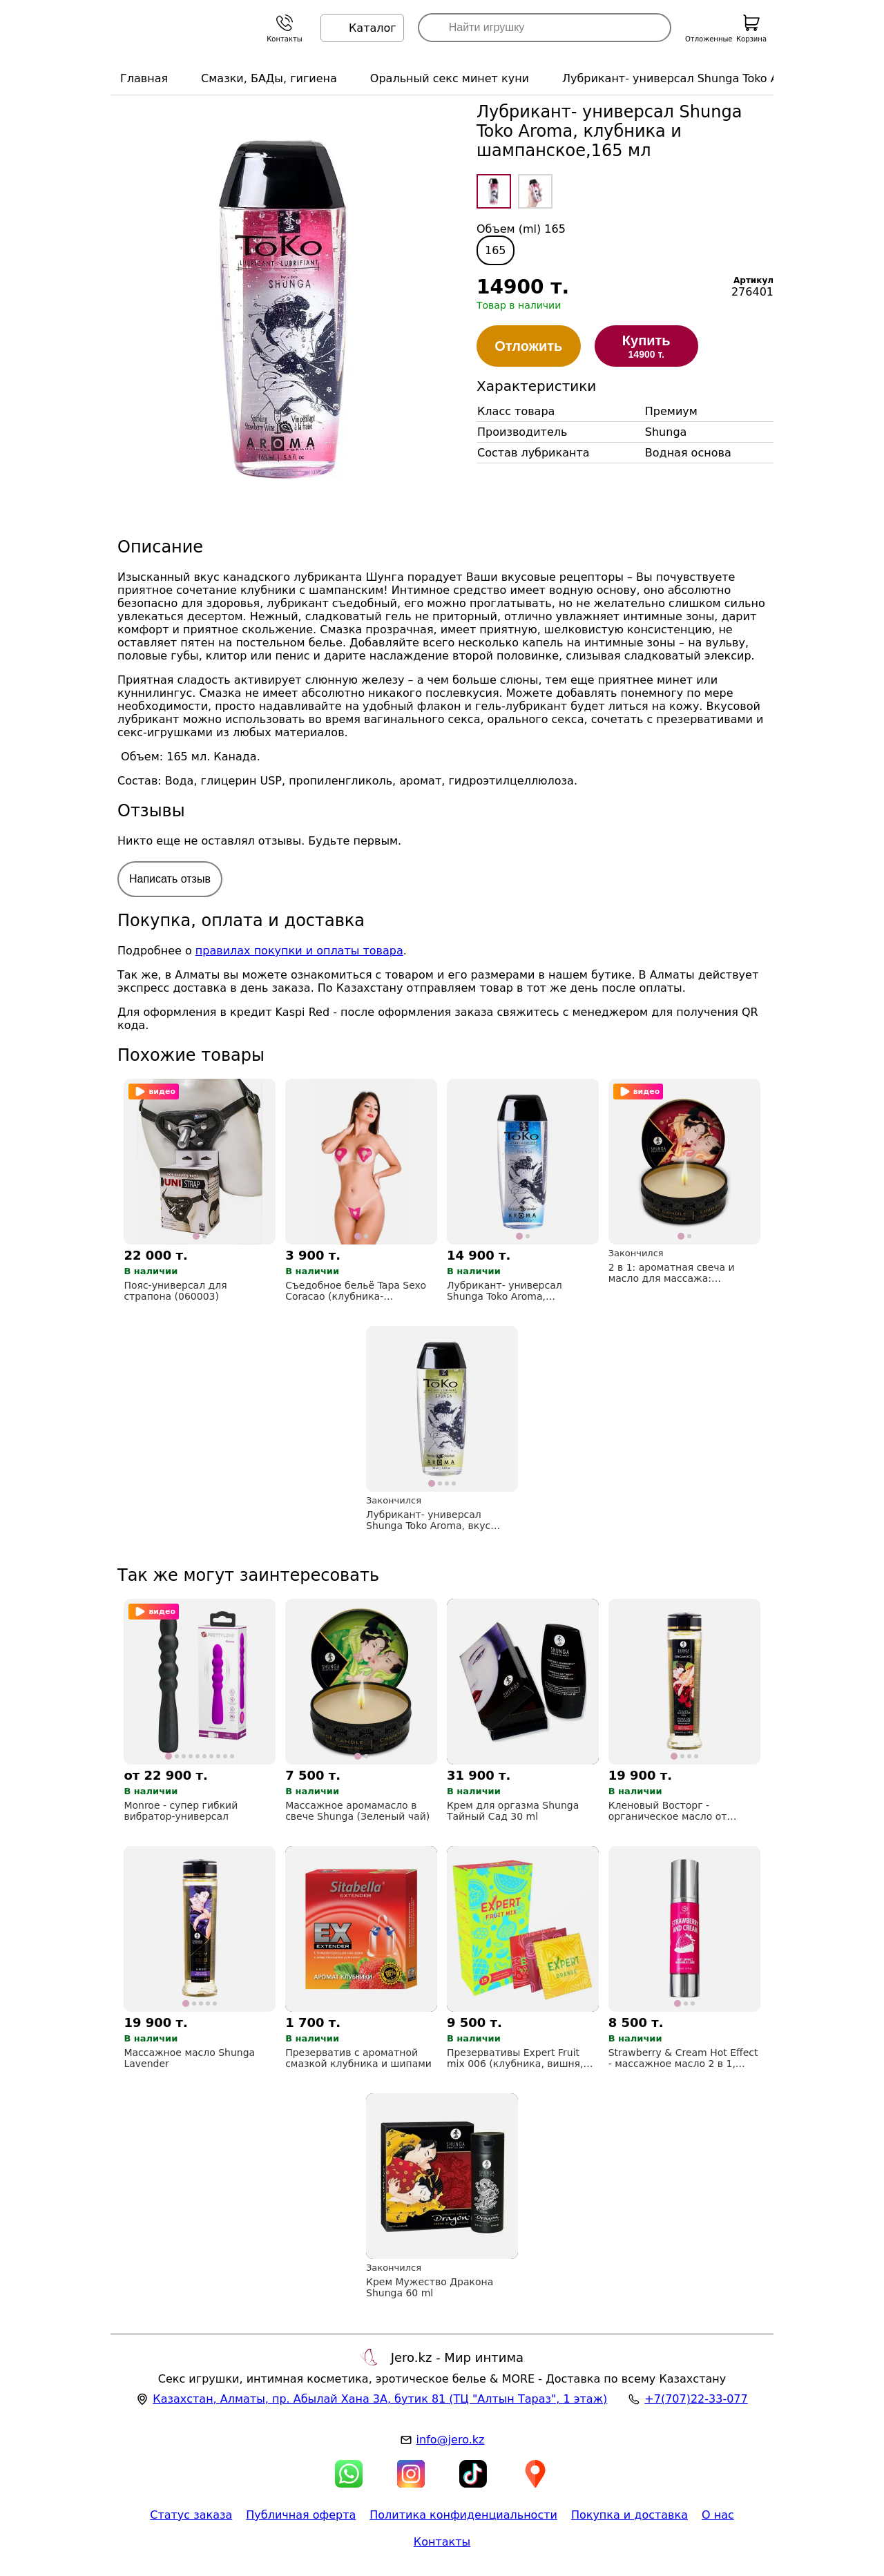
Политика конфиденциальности (463, 2514)
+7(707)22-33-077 (695, 2398)
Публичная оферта (301, 2514)
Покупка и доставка (629, 2514)
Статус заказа (191, 2514)
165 (495, 250)
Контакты (442, 2541)
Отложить (528, 346)
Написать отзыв (170, 879)
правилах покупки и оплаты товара (299, 950)
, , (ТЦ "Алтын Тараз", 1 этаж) (380, 2398)
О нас (718, 2514)
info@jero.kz (450, 2439)
